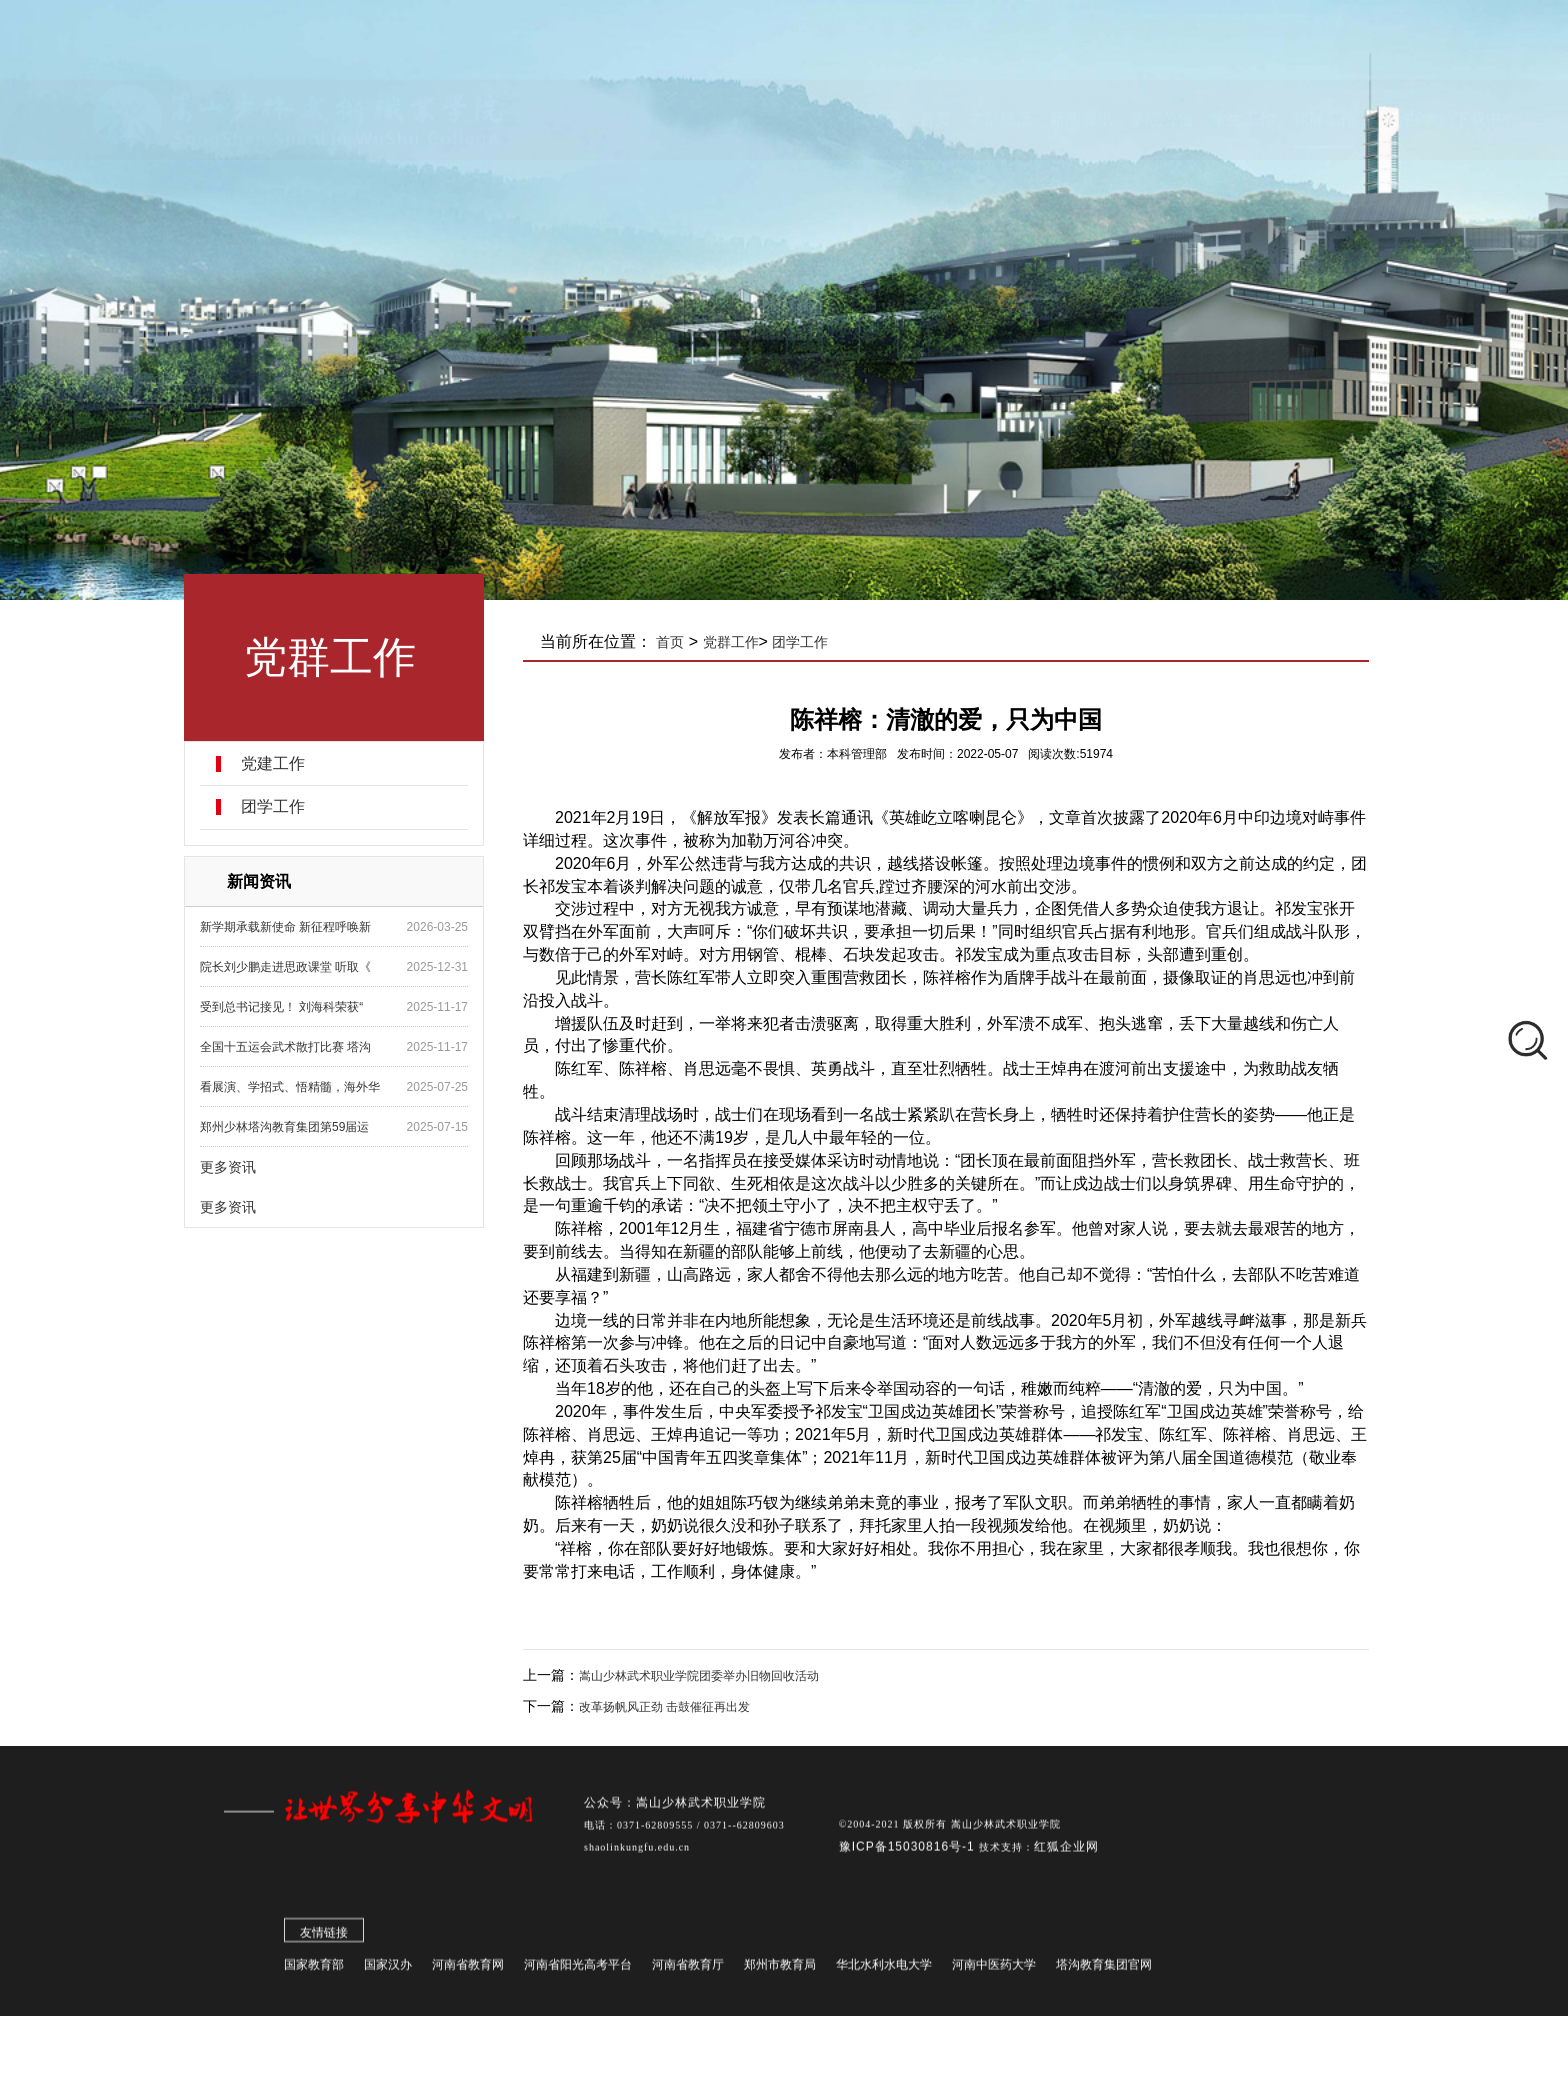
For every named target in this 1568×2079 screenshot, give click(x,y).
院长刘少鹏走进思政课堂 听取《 (290, 967)
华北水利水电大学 (884, 1970)
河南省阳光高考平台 (578, 1970)
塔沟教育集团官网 (1104, 1970)
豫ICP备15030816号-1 (909, 1852)
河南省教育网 (468, 1970)
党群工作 (737, 642)
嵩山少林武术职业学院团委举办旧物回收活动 (706, 1676)
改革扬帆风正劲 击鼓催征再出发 (671, 1707)
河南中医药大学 (994, 1970)
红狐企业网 (1066, 1852)
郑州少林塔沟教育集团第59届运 (289, 1127)
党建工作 (278, 764)
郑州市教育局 (780, 1970)
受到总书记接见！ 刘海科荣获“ (286, 1007)
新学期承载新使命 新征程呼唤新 (290, 927)
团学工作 (278, 807)
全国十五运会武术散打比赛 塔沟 (290, 1047)
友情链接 (324, 1938)
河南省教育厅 (688, 1970)
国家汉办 (388, 1970)
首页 (677, 642)
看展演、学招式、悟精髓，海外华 (295, 1087)
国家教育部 (314, 1970)
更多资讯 (233, 1167)
